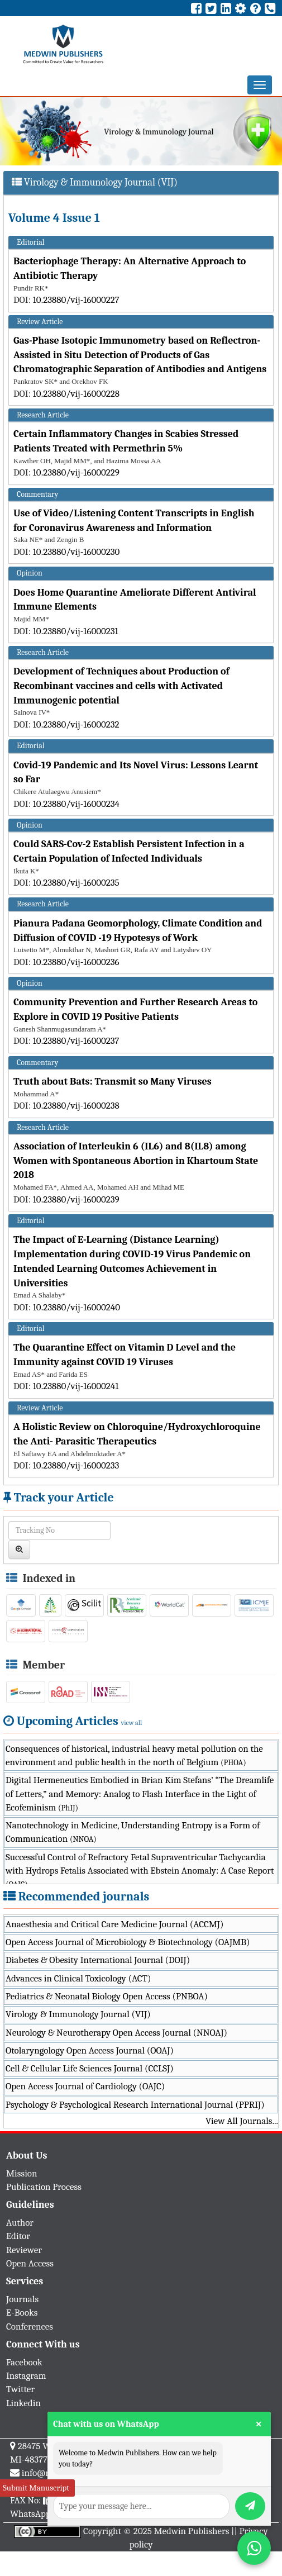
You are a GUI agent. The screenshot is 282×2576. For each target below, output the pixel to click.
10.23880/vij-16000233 (76, 1465)
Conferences (29, 2326)
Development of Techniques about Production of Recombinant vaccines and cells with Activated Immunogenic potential (121, 686)
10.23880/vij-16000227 (76, 299)
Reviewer (24, 2250)
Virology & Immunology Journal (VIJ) (78, 2014)
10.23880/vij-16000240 (76, 1307)
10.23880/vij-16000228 (76, 393)
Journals (22, 2299)
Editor (18, 2236)
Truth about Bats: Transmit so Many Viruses (112, 1081)
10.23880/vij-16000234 (76, 804)
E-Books (21, 2312)
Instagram (26, 2375)
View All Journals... (241, 2121)
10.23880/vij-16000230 (76, 551)
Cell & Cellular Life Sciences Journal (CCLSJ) (90, 2068)
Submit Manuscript (36, 2488)
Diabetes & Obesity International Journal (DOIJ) (98, 1960)
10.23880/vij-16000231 (75, 631)
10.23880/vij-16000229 (76, 472)
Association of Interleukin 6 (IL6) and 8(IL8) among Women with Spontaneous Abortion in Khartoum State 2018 (135, 1160)
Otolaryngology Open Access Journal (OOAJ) (90, 2050)
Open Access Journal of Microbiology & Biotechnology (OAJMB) (128, 1942)
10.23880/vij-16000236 (76, 962)
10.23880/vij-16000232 (76, 724)
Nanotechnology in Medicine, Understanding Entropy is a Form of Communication (133, 1832)
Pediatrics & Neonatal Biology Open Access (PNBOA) (107, 1996)
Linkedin (23, 2403)
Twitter (20, 2389)
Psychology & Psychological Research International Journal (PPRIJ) (135, 2104)
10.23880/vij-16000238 (76, 1105)
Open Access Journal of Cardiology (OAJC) (85, 2086)
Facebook (24, 2362)
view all (131, 1723)
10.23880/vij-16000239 (76, 1199)
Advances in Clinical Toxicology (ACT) (78, 1978)
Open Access (30, 2263)
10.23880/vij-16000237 (76, 1040)
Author (20, 2222)
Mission (21, 2173)
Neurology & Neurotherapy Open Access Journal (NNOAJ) (116, 2032)
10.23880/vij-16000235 (76, 882)
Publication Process (44, 2186)
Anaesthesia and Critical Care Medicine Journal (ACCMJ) (114, 1924)
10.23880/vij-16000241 (76, 1386)
